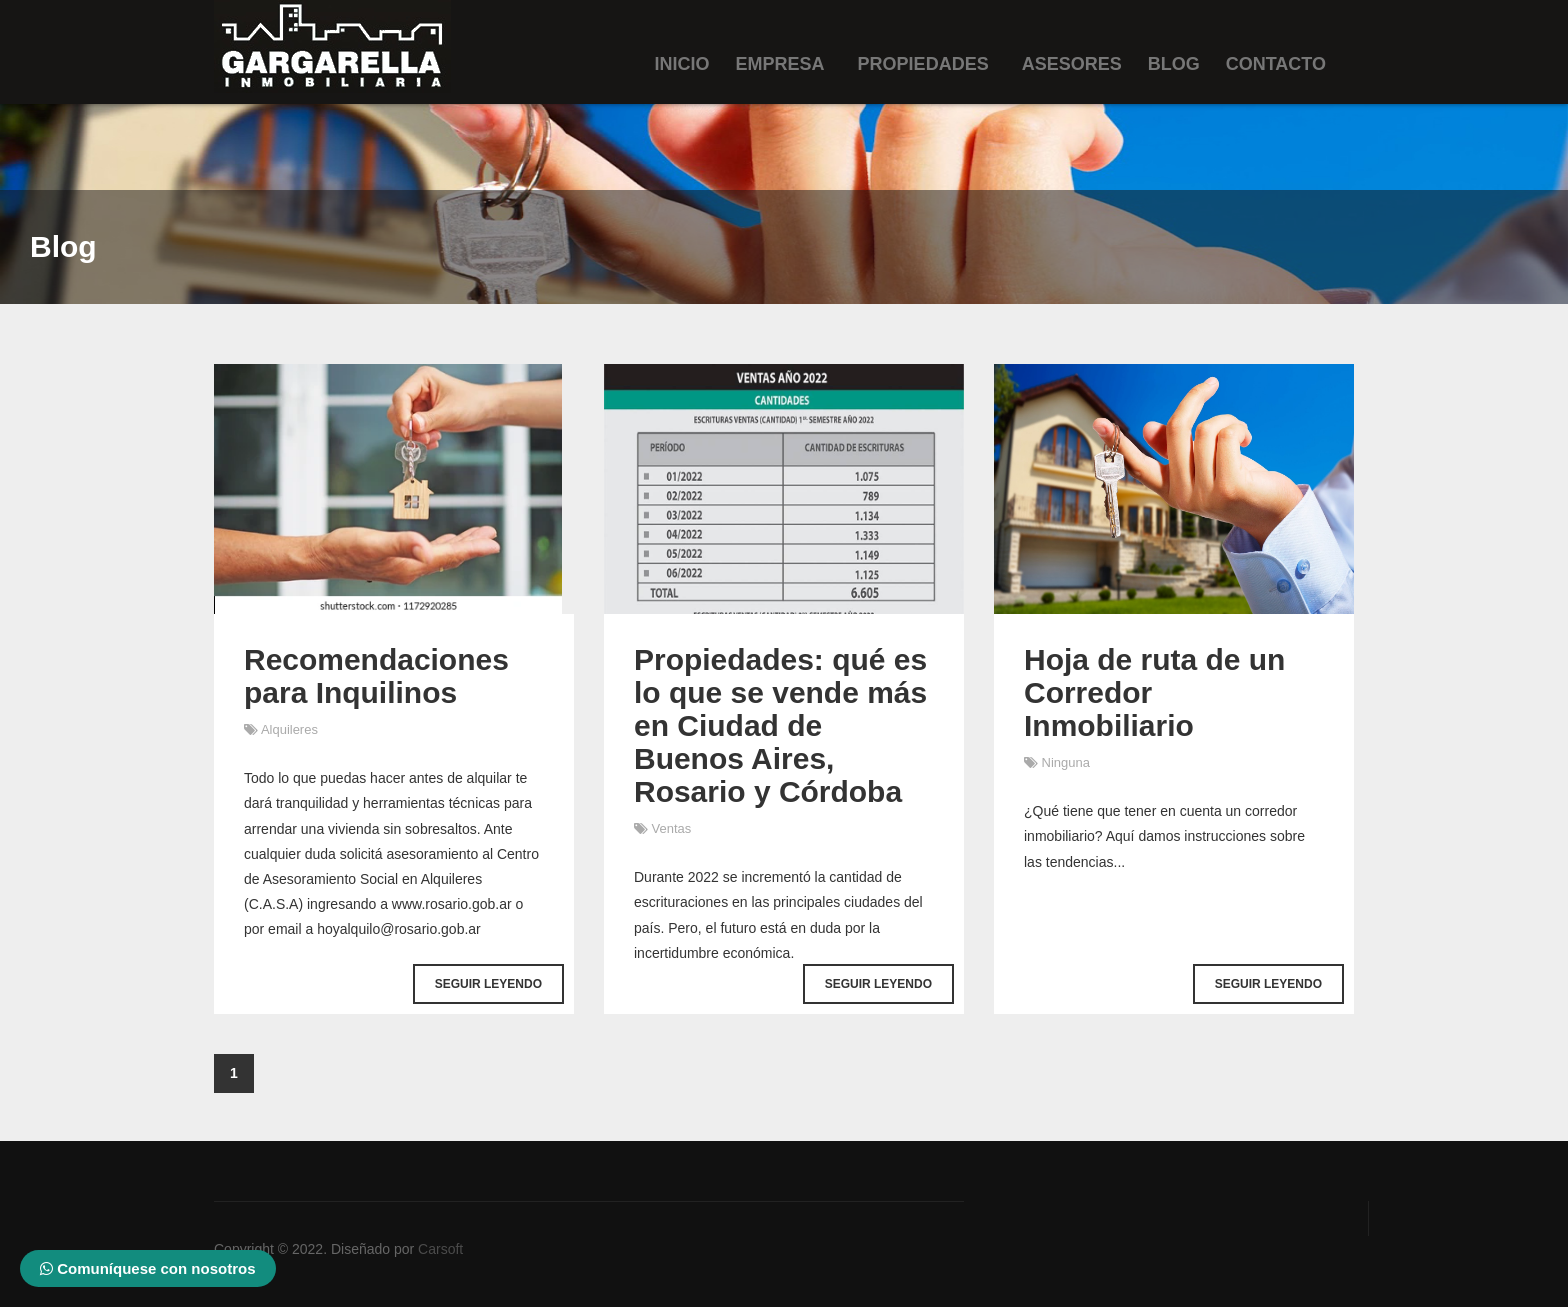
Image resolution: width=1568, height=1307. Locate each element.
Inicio (682, 64)
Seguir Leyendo (488, 984)
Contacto (1276, 64)
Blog (1174, 64)
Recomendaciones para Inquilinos (376, 676)
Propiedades (923, 64)
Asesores (1072, 64)
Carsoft (440, 1249)
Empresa (780, 64)
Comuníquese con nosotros (148, 1268)
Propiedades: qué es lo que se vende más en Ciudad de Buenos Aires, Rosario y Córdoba (780, 725)
